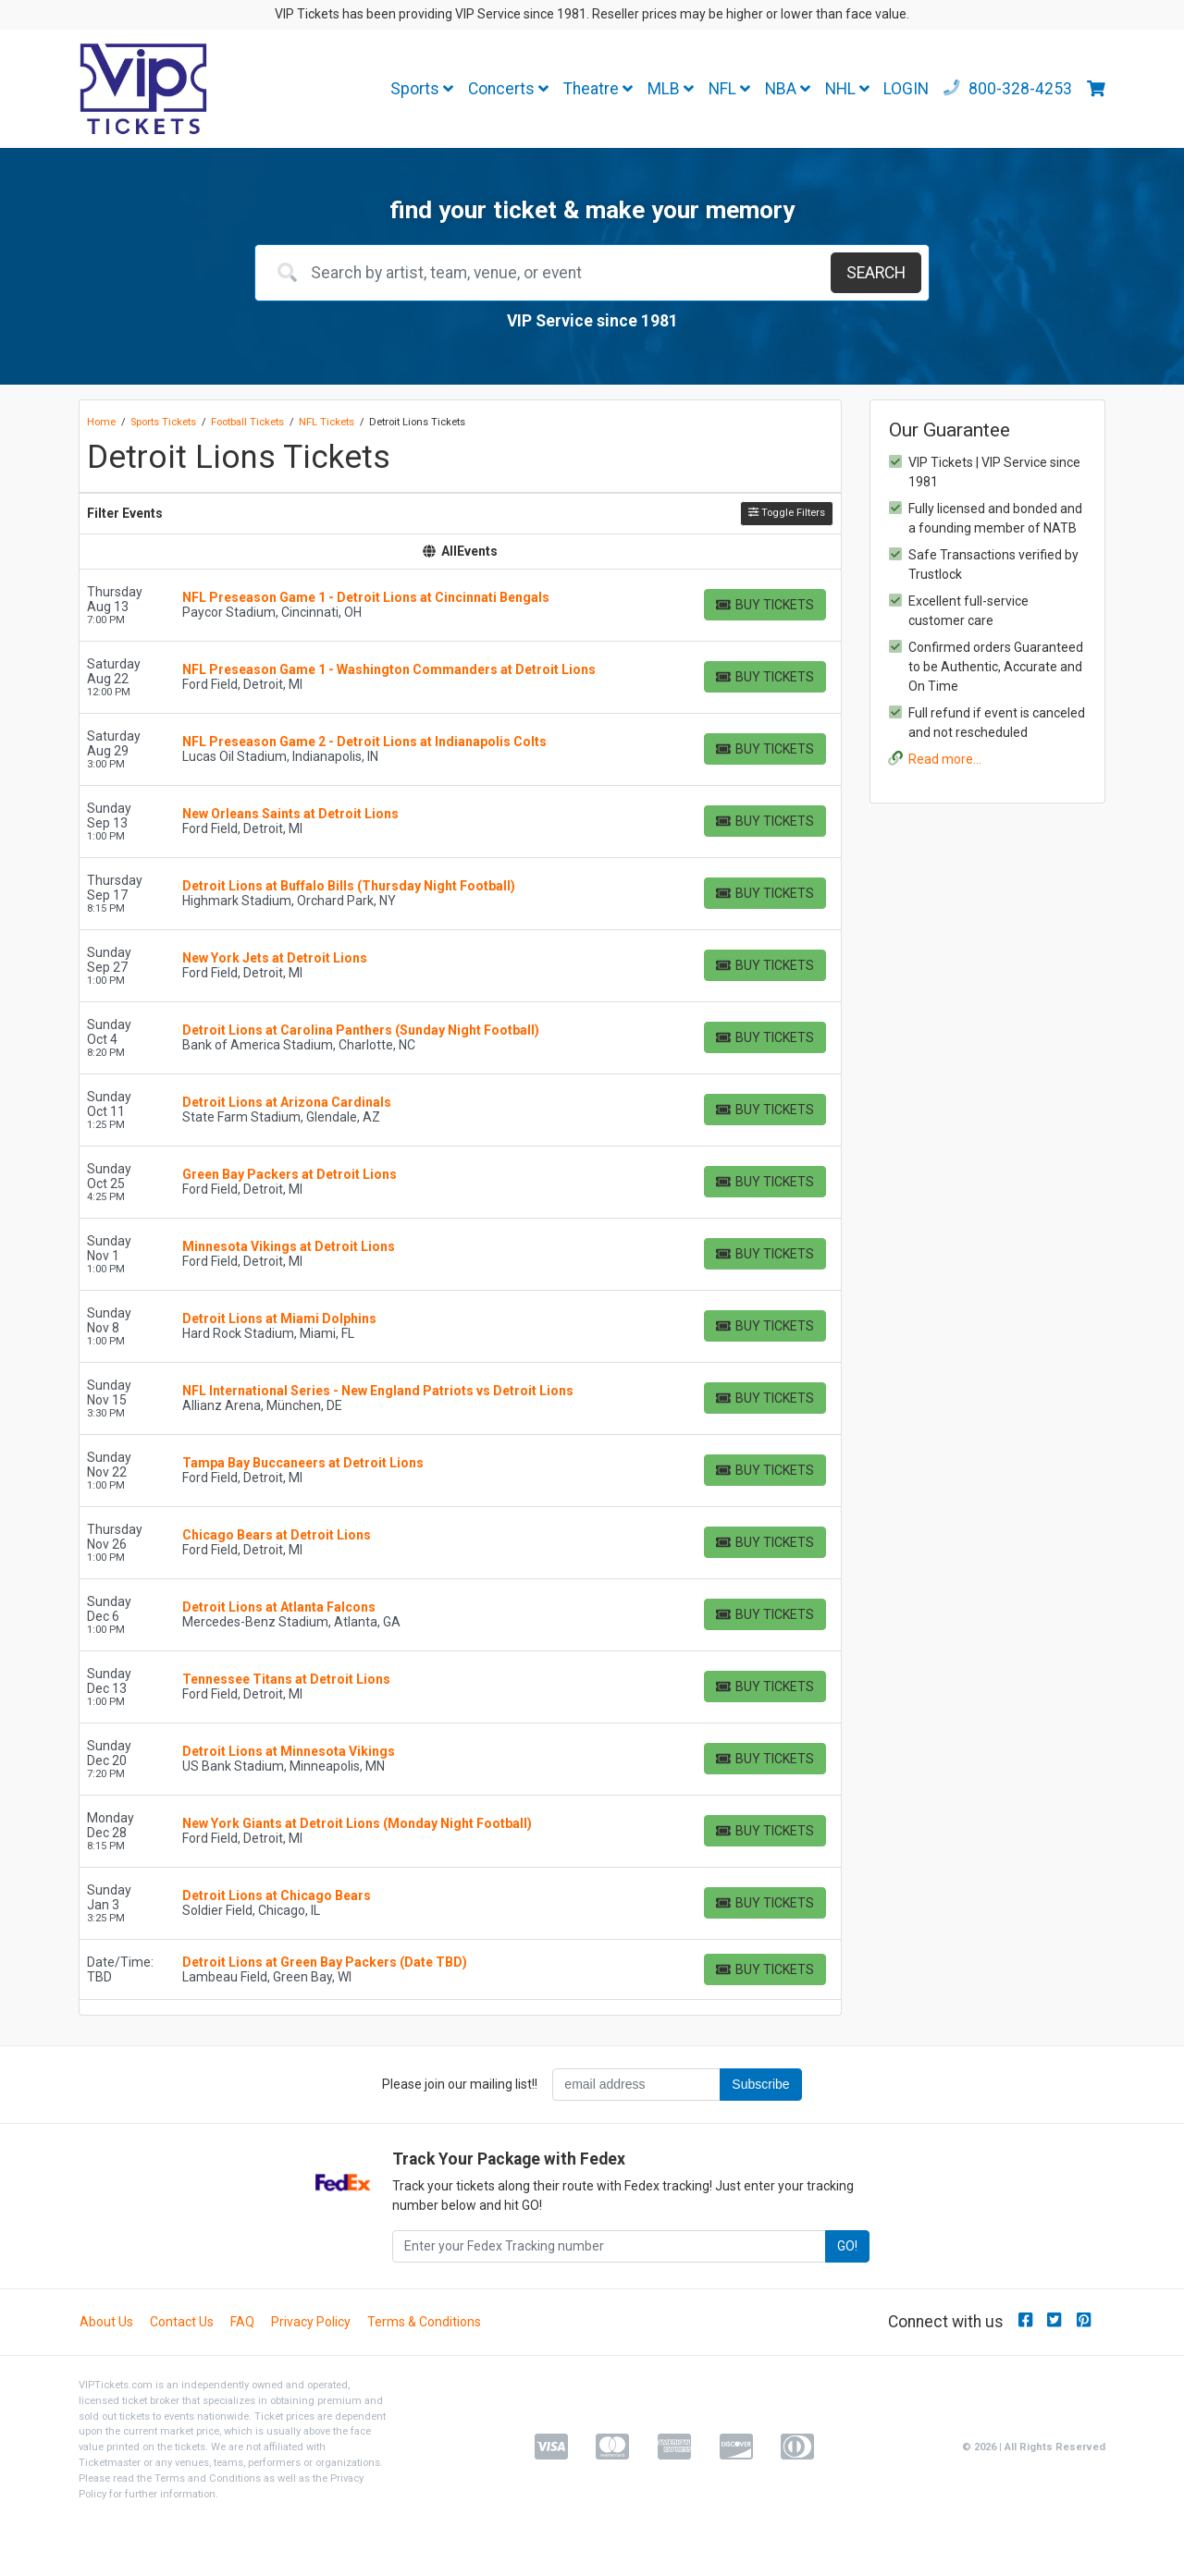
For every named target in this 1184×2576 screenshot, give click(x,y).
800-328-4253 (1008, 89)
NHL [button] (847, 89)
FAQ (242, 2321)
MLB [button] (671, 89)
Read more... (944, 759)
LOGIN (906, 89)
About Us (106, 2321)
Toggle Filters (786, 513)
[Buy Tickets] (765, 604)
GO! (847, 2246)
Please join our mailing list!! (459, 2084)
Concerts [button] (508, 89)
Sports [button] (421, 89)
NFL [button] (729, 89)
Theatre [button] (598, 89)
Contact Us (182, 2321)
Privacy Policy (311, 2321)
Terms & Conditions (424, 2321)
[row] (460, 606)
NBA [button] (787, 89)
